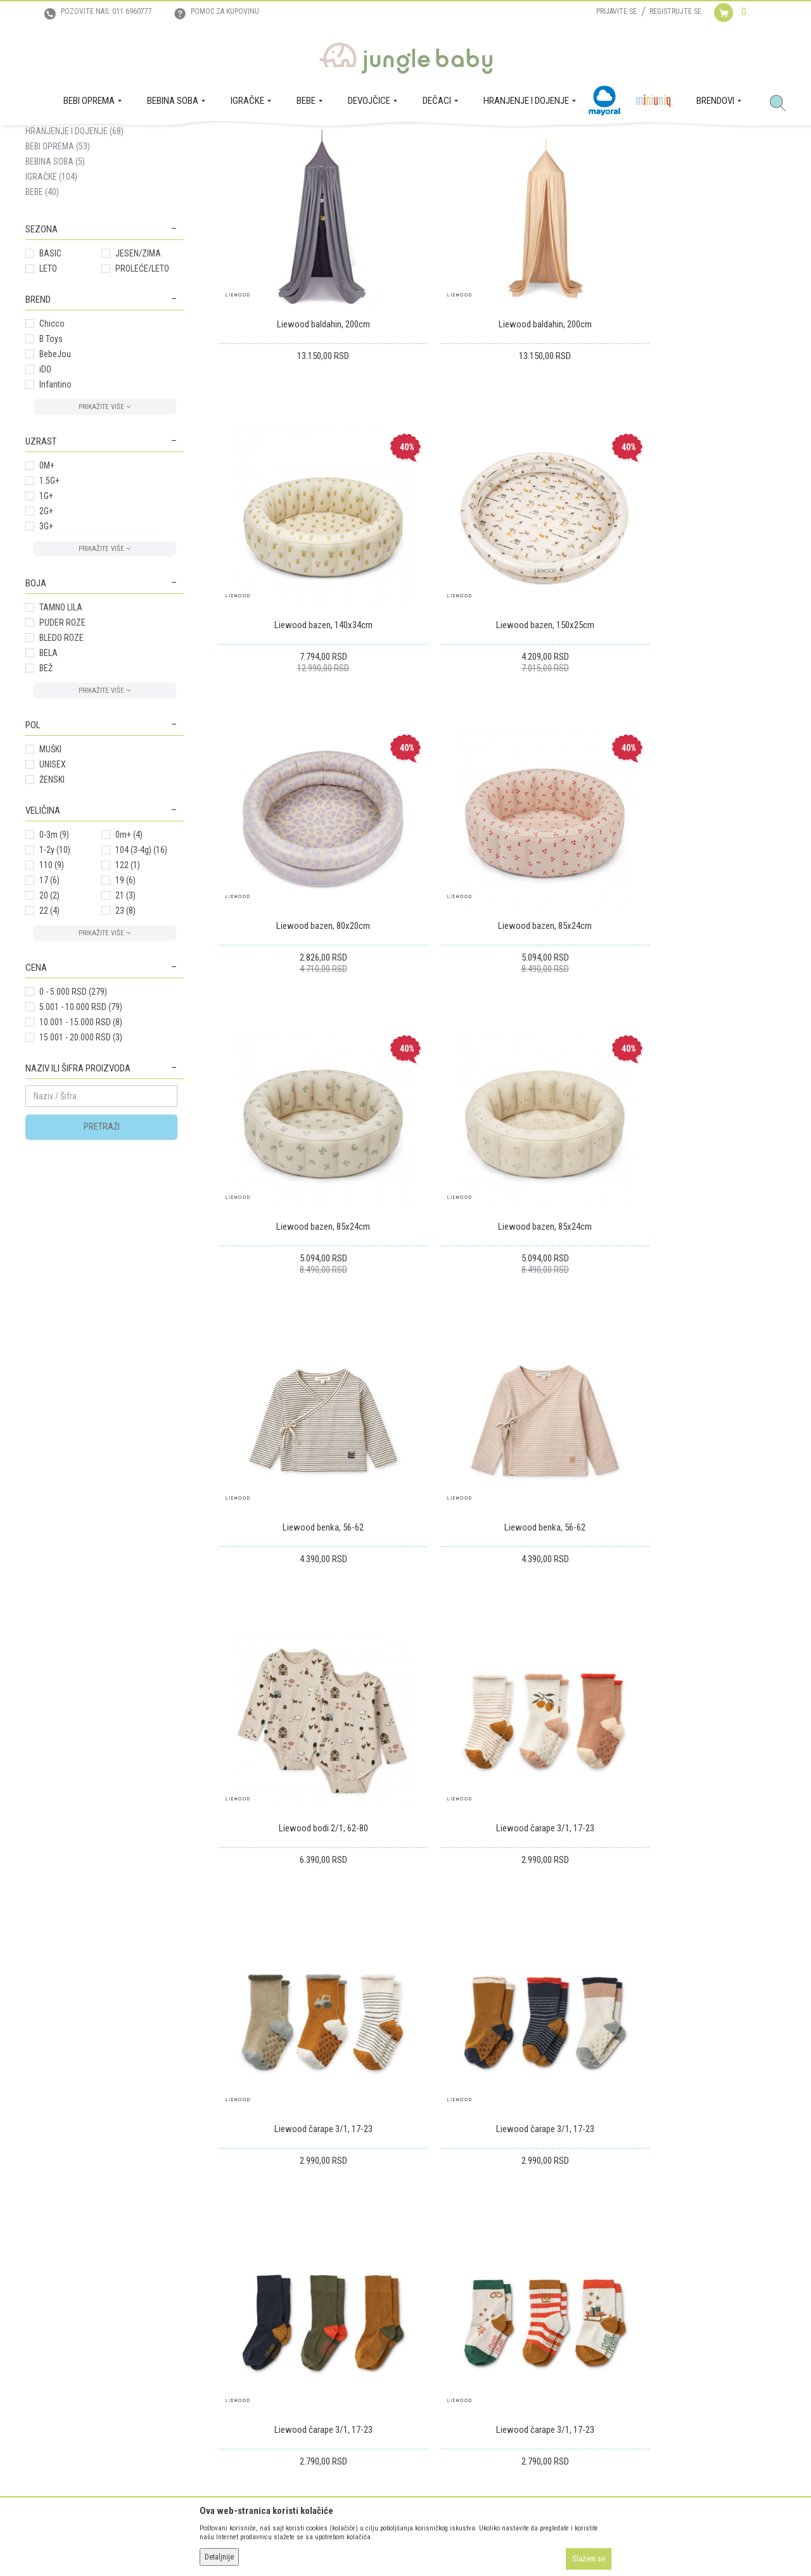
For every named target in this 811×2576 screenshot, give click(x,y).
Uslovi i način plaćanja (236, 2343)
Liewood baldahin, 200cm (308, 418)
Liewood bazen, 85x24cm (695, 690)
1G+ (46, 618)
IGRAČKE (51, 299)
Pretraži (102, 1249)
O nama (39, 2290)
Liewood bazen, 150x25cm (309, 690)
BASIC (50, 375)
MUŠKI (50, 871)
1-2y (54, 972)
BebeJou (55, 476)
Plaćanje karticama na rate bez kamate (264, 2361)
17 (49, 1002)
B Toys (51, 461)
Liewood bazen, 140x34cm (695, 418)
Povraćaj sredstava (403, 2343)
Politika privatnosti (230, 2378)
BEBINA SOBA (55, 284)
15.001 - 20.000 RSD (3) (80, 1159)
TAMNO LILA (60, 729)
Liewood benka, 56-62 (695, 962)
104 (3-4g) (141, 972)
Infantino (55, 507)
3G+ (46, 648)
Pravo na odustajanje (406, 2361)
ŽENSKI (52, 902)
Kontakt (39, 2325)
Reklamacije (390, 2325)
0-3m (54, 957)
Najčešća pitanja (225, 2396)
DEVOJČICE (53, 223)
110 (51, 987)
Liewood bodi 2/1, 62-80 (502, 1235)
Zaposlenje (45, 2307)
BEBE (42, 314)
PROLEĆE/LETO (142, 391)
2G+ (46, 633)
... (728, 1901)
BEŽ (46, 790)
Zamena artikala (397, 2307)
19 (125, 1002)
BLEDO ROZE (61, 760)
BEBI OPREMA (57, 268)
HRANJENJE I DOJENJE (74, 253)
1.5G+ (49, 603)
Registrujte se (675, 11)
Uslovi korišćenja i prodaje (243, 2290)
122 (127, 987)
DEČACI (46, 238)
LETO (48, 391)
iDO (45, 491)
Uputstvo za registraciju (238, 2307)
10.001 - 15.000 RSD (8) (80, 1144)
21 (125, 1018)
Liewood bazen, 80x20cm (502, 690)
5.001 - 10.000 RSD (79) (80, 1129)
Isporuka (384, 2290)
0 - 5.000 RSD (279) (73, 1114)
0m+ (129, 957)
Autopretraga (390, 186)
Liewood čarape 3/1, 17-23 (695, 1235)
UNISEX (52, 886)
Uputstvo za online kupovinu (247, 2325)
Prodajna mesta (53, 2343)
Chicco (52, 446)
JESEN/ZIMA (138, 375)
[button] (782, 103)
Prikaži (617, 186)
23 (125, 1033)
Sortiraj (443, 186)
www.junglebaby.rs (354, 2543)
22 (49, 1033)
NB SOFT (428, 2543)
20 (49, 1018)
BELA (48, 775)
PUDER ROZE (62, 745)
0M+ (46, 588)
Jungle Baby (44, 140)
